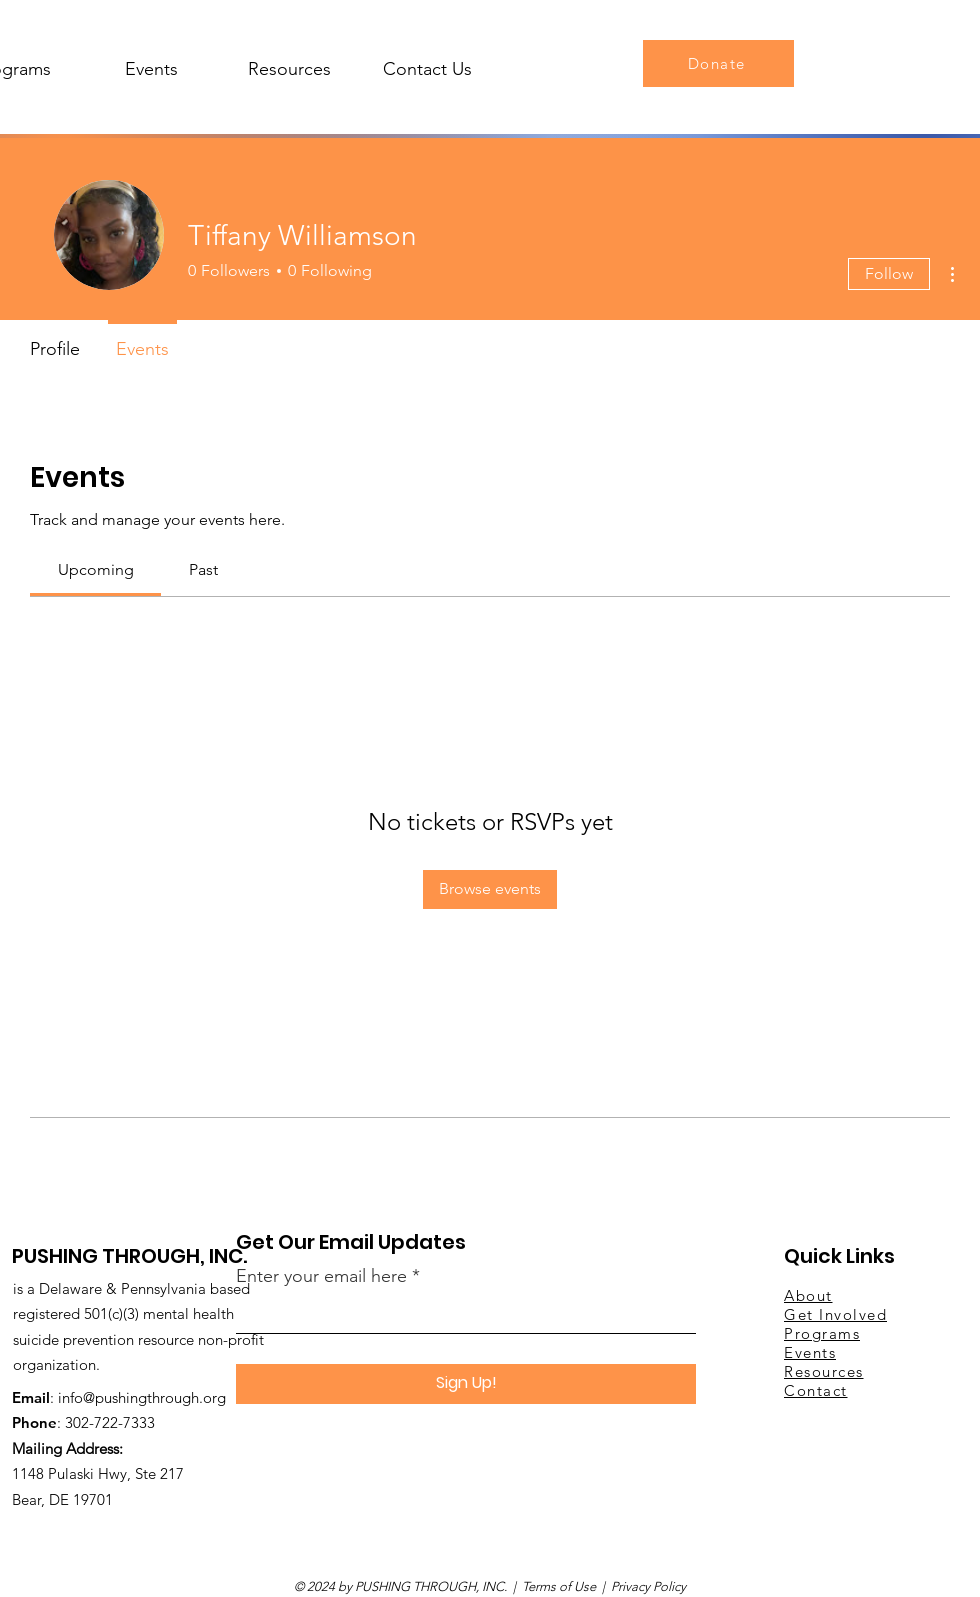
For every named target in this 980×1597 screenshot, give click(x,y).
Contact (816, 1390)
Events (810, 1352)
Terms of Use (559, 1586)
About (808, 1295)
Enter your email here (321, 1276)
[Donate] (718, 63)
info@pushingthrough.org (142, 1397)
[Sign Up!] (466, 1384)
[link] (96, 569)
